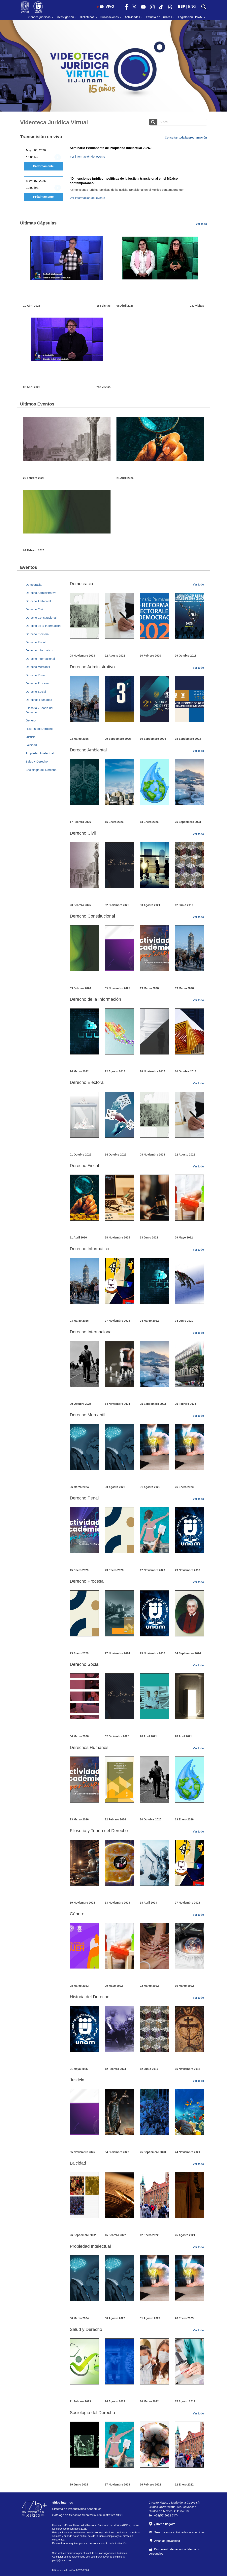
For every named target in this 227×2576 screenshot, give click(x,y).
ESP (181, 7)
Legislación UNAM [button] (191, 17)
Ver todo (201, 223)
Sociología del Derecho (41, 769)
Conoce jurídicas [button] (40, 17)
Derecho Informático (39, 650)
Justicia (31, 737)
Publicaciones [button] (111, 17)
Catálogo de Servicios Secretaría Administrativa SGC (87, 2515)
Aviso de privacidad (164, 2540)
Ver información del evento (87, 156)
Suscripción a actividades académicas (177, 2532)
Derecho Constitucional (41, 617)
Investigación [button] (66, 17)
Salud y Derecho (37, 761)
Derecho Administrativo (41, 592)
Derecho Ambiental (38, 601)
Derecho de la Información (43, 625)
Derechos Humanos (39, 699)
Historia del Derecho (39, 728)
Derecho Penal (35, 675)
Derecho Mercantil (38, 666)
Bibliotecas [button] (88, 17)
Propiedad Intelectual (40, 753)
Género (31, 720)
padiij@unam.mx (61, 2560)
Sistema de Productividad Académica (77, 2509)
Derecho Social (36, 691)
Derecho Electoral (37, 634)
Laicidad (31, 745)
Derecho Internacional (40, 658)
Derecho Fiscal (36, 642)
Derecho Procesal (37, 683)
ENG (192, 7)
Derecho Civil (34, 609)
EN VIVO (105, 7)
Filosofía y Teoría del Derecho (39, 710)
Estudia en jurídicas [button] (160, 17)
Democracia (34, 584)
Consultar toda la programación (186, 137)
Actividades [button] (134, 17)
